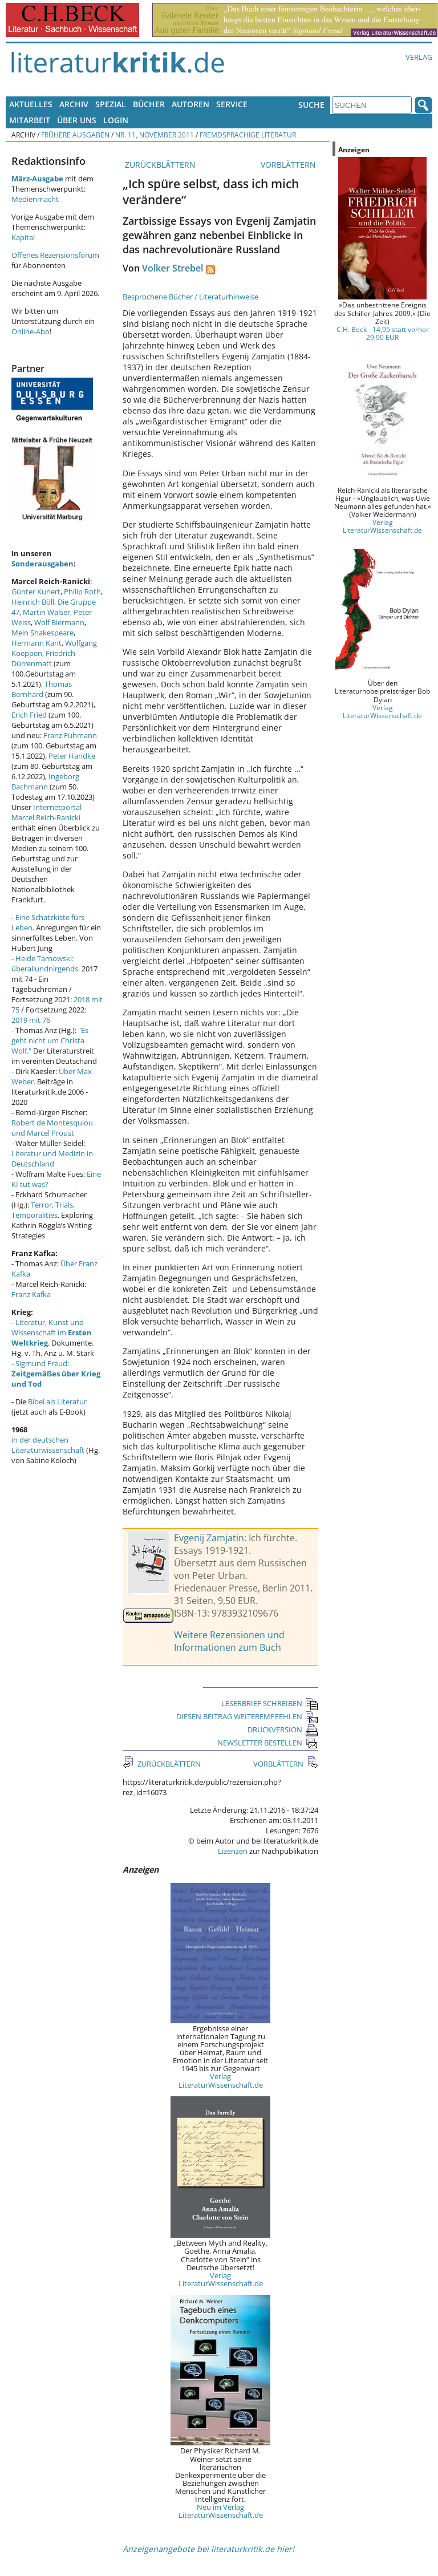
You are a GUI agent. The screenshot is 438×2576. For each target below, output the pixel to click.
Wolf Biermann (59, 622)
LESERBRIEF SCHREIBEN (269, 1703)
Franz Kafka (31, 1294)
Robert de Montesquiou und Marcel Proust (52, 1127)
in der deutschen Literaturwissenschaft (47, 1445)
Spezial (110, 104)
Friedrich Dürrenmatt (43, 658)
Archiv (73, 104)
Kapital (23, 237)
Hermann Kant (36, 643)
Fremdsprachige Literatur (248, 134)
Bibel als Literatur (57, 1401)
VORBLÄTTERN (289, 164)
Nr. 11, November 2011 (154, 134)
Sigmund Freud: (55, 1373)
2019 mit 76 (30, 1020)
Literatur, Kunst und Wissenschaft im (51, 1332)
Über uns (76, 120)
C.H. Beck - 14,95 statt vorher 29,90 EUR (382, 333)
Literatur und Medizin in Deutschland (52, 1158)
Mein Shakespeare (42, 632)
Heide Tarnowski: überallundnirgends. (45, 963)
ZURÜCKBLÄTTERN (159, 164)
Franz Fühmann (70, 735)
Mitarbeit (29, 120)
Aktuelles (30, 104)
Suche (311, 104)
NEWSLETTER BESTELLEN (267, 1742)
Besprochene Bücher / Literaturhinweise (190, 296)
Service (232, 104)
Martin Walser (46, 612)
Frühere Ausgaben (75, 134)
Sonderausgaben (42, 563)
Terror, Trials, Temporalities (43, 1210)
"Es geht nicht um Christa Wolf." (49, 1040)
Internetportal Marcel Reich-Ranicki (46, 812)
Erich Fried (29, 715)
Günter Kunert (35, 591)
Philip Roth (82, 591)
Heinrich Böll (32, 602)
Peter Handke (71, 756)
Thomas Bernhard (41, 689)
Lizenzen (233, 1851)
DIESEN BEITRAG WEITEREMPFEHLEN (247, 1716)
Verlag (418, 57)
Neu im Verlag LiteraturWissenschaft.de (221, 2511)
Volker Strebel (172, 268)
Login (115, 120)
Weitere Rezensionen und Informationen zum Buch (229, 1641)
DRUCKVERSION (283, 1729)
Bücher (149, 104)
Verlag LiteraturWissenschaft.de (221, 2080)
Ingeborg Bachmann (45, 781)
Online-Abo (30, 331)
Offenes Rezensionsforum (55, 255)
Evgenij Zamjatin (209, 1538)
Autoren (190, 104)
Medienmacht (35, 199)
